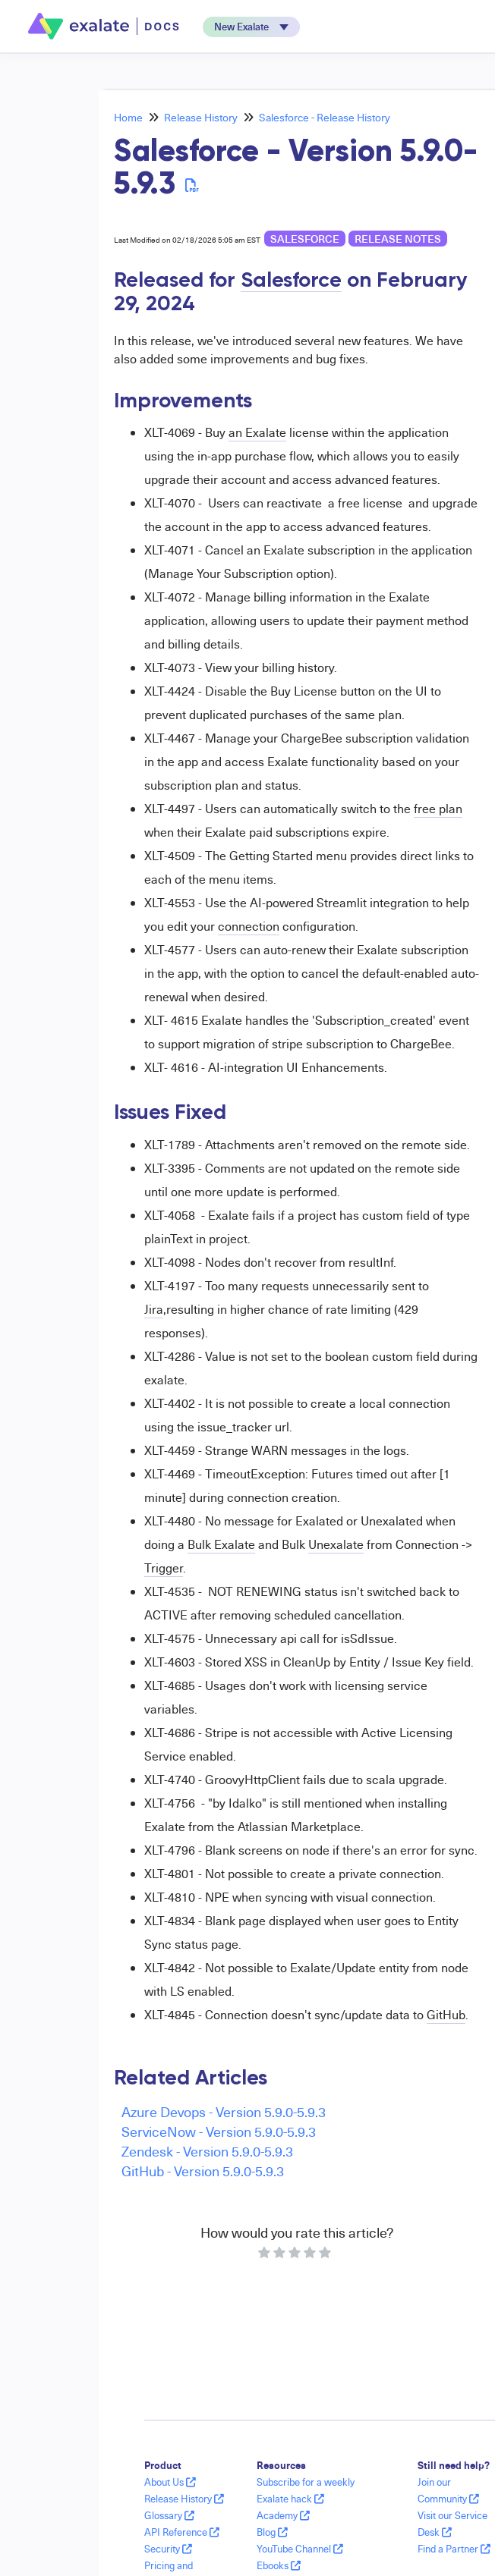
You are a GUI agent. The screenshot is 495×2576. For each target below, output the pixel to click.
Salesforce (304, 238)
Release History (201, 117)
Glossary (169, 2515)
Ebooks (279, 2565)
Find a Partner (454, 2549)
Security (168, 2549)
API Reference (181, 2532)
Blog (272, 2532)
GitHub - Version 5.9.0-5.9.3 (202, 2170)
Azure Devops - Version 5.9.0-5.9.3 (223, 2111)
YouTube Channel (300, 2549)
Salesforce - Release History (324, 117)
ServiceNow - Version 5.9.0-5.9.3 (218, 2131)
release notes (398, 238)
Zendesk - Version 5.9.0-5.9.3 (207, 2150)
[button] (251, 27)
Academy (283, 2515)
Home (128, 117)
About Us (170, 2482)
